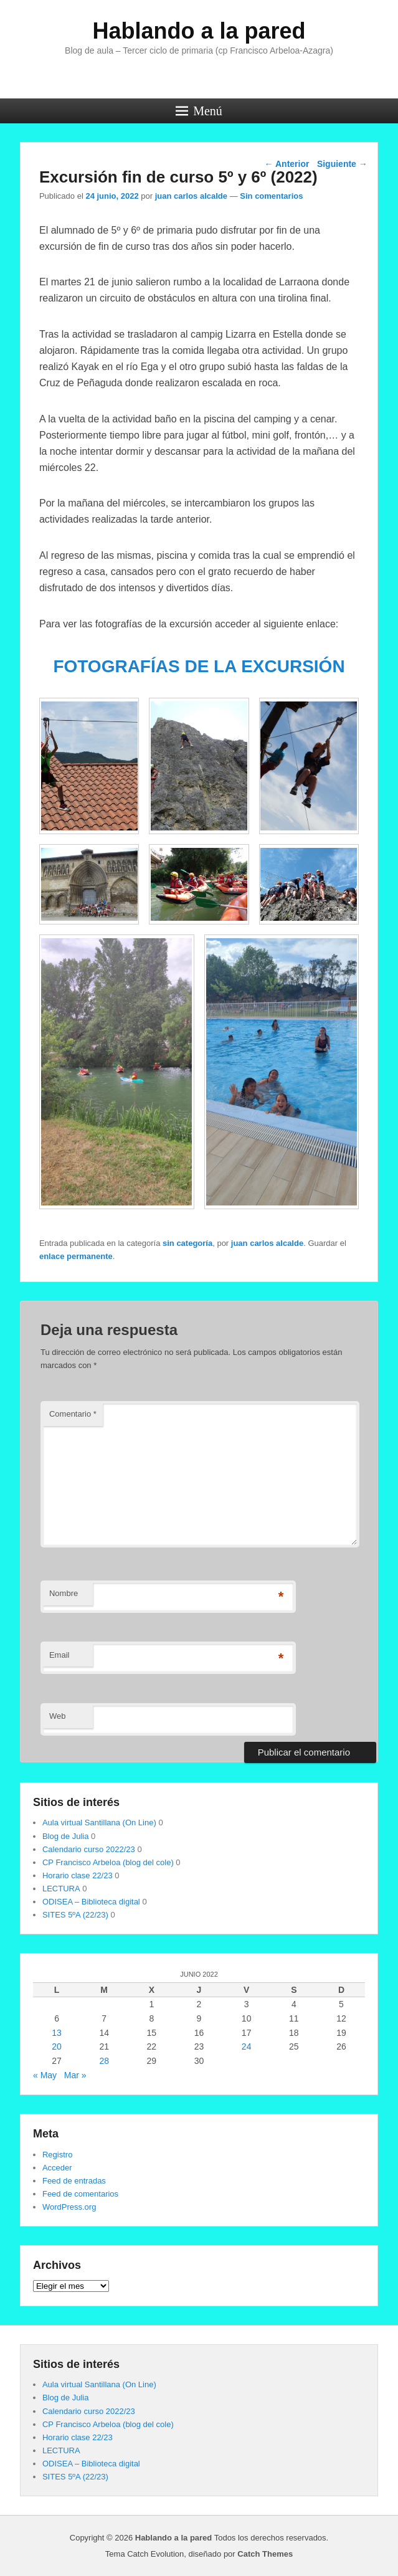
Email (59, 1655)
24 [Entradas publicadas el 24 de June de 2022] (247, 2046)
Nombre (63, 1593)
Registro (57, 2154)
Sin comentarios (271, 196)
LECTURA (61, 1888)
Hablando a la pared (198, 31)
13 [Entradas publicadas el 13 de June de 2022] (57, 2033)
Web (57, 1716)
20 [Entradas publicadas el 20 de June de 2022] (57, 2046)
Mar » (75, 2075)
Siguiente (342, 164)
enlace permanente (76, 1256)
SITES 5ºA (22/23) (75, 1914)
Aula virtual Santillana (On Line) (99, 1822)
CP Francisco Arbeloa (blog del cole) (108, 1862)
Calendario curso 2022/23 (88, 1849)
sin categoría (187, 1243)
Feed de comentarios (80, 2193)
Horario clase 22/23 (77, 1875)
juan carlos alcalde (191, 196)
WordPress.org (69, 2207)
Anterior (287, 164)
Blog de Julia (65, 1836)
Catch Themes (265, 2554)
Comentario (73, 1414)
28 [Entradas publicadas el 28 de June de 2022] (104, 2061)
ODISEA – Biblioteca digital (91, 1901)
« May (45, 2075)
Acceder (57, 2167)
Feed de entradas (74, 2180)
